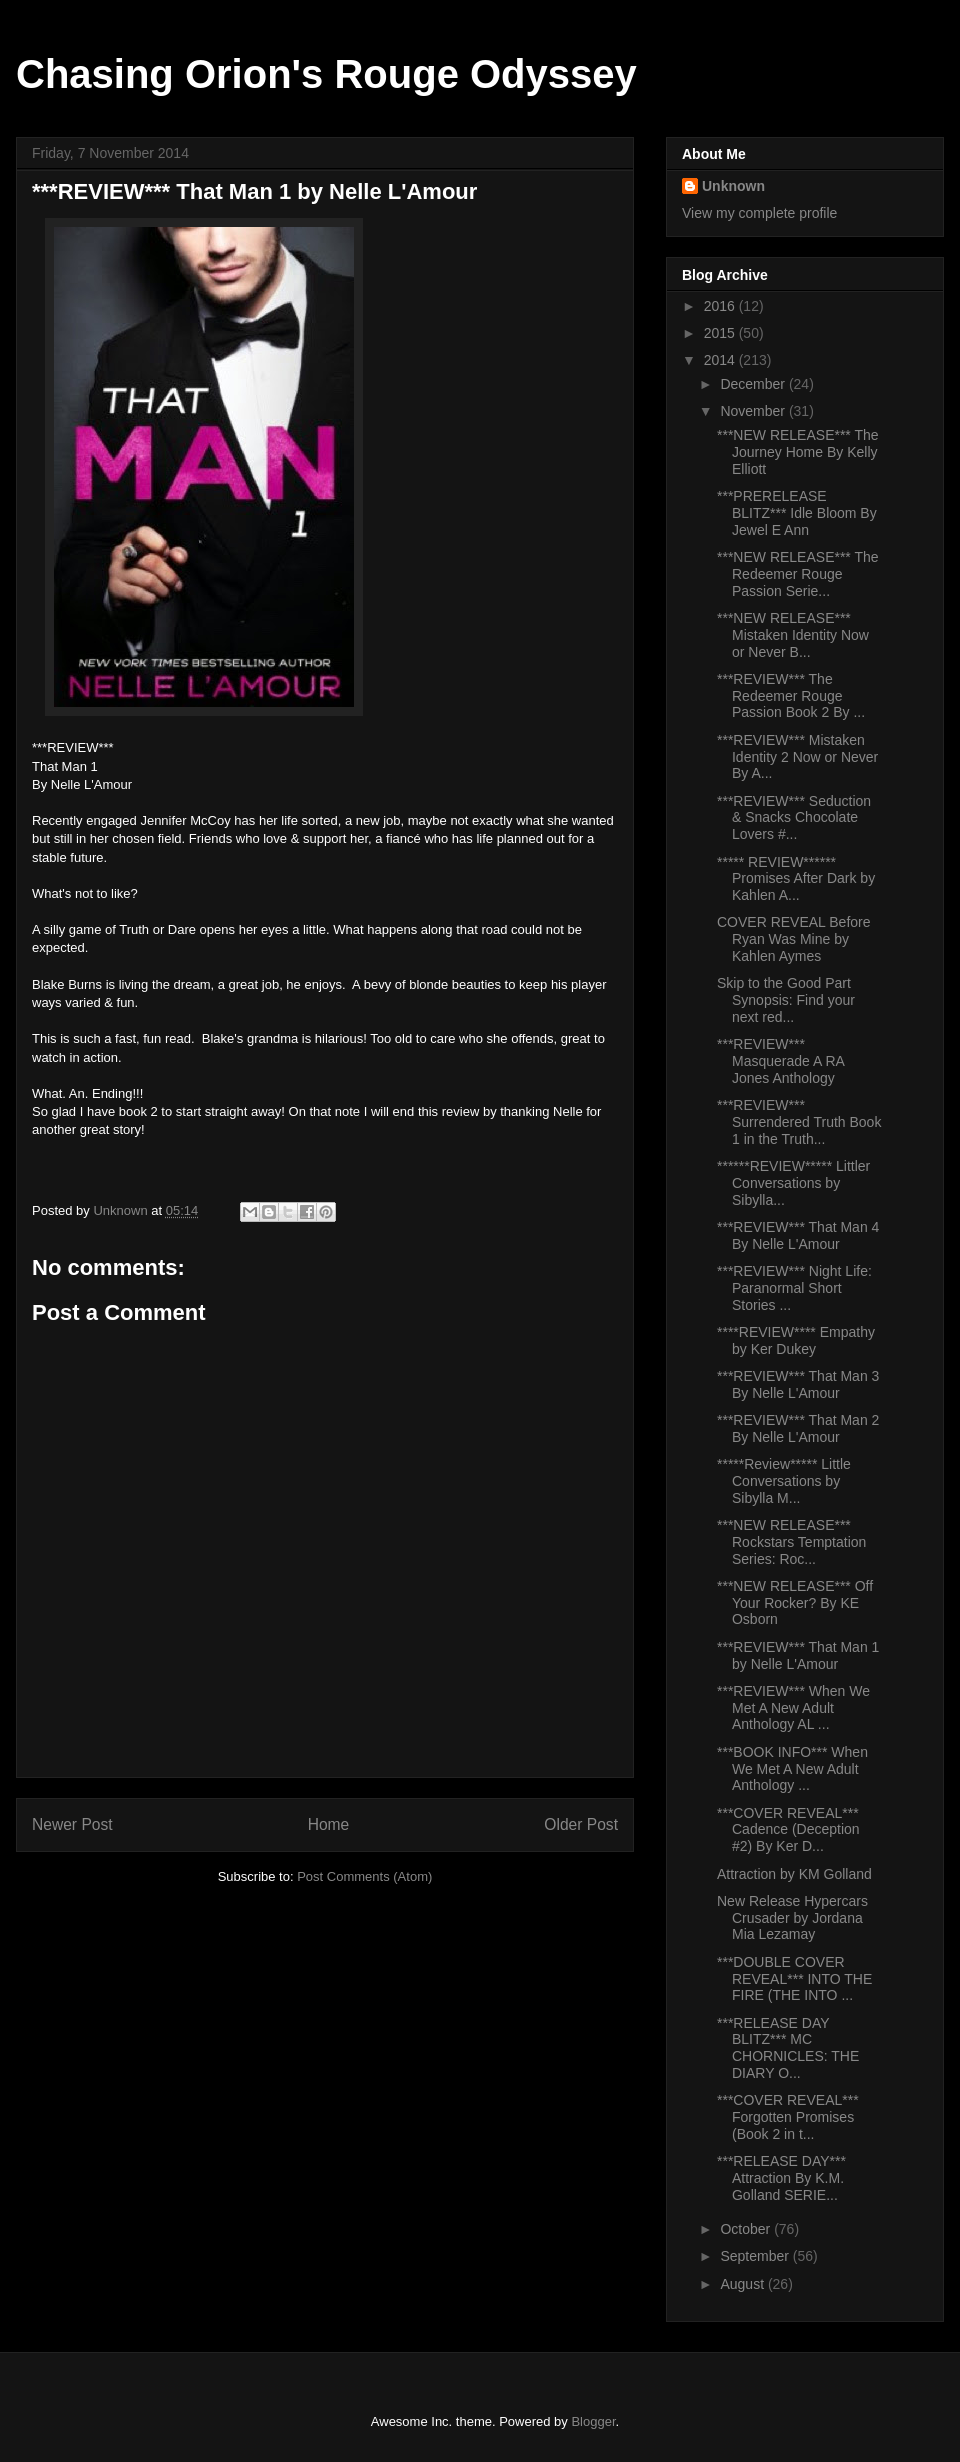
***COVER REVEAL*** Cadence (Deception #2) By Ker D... (788, 1830)
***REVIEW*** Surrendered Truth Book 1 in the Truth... (799, 1122)
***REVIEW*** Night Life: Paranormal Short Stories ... (794, 1288)
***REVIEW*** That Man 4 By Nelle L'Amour (798, 1235)
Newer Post (72, 1824)
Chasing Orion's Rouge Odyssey (326, 74)
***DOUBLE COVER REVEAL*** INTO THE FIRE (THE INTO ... (794, 1979)
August (743, 2284)
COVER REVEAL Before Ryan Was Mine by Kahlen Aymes (794, 939)
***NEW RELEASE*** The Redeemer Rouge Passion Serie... (798, 574)
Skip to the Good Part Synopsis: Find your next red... (786, 1000)
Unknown (733, 186)
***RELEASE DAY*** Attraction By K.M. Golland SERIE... (781, 2178)
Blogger (593, 2421)
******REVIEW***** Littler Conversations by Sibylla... (793, 1183)
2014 (721, 360)
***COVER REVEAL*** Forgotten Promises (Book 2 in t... (788, 2117)
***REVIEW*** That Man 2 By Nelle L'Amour (798, 1428)
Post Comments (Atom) (364, 1876)
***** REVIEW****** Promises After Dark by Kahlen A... (796, 879)
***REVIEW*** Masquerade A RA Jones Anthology (780, 1061)
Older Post (581, 1824)
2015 (721, 333)
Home (329, 1824)
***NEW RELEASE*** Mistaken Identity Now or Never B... (793, 635)
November (754, 411)
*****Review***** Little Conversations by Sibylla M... (784, 1481)
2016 (721, 306)
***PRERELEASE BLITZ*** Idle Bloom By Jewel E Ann (797, 513)
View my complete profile (759, 213)
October (747, 2229)
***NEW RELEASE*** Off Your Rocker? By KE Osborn (795, 1603)
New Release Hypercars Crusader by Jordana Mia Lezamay (792, 1918)
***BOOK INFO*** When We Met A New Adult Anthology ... (792, 1769)
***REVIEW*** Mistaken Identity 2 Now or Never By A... (797, 757)
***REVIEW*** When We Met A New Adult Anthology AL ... (793, 1708)
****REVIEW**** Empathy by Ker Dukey (796, 1340)
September (756, 2256)
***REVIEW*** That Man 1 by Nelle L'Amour (798, 1655)
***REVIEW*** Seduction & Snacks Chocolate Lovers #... (794, 818)
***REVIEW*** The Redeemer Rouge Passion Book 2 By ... (791, 696)
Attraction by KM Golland (794, 1874)
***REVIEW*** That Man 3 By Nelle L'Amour (798, 1384)
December (754, 384)
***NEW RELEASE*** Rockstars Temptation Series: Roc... (791, 1542)
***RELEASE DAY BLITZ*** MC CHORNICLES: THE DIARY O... (788, 2048)
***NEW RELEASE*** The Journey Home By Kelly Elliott (798, 452)
